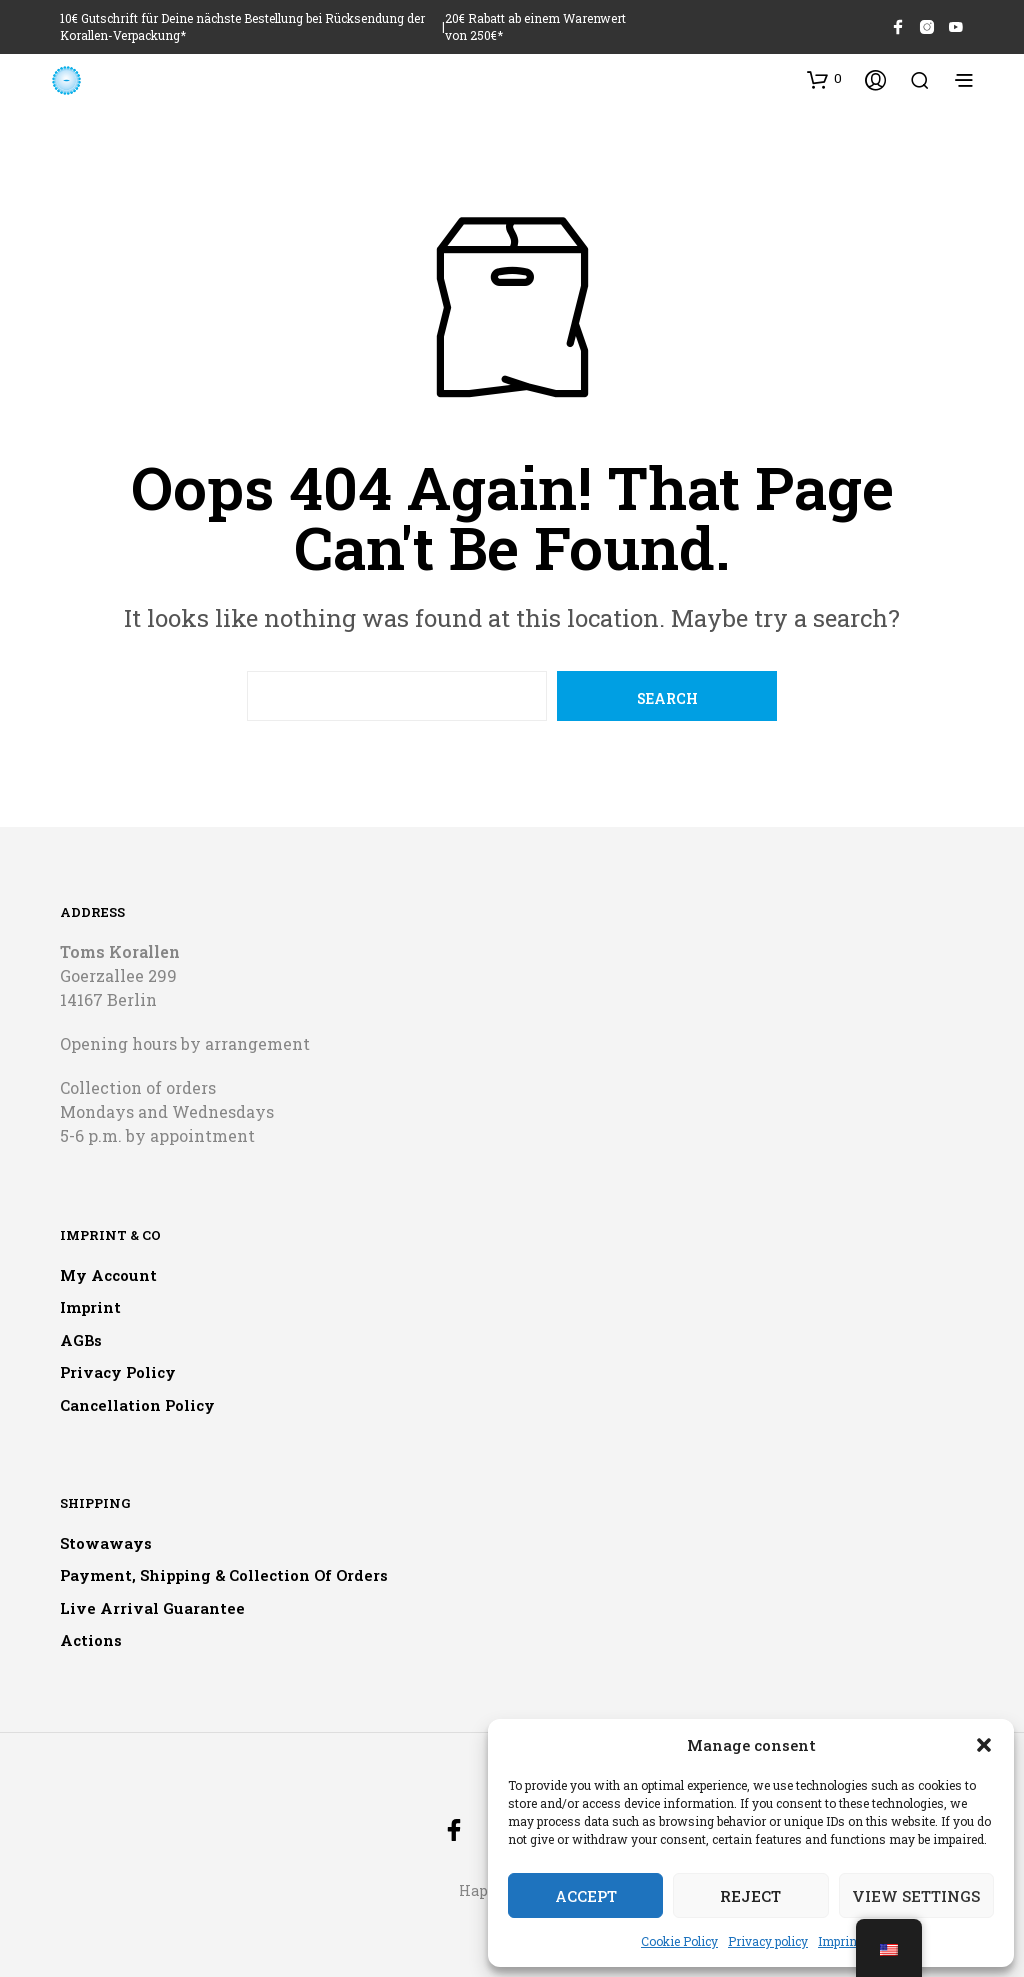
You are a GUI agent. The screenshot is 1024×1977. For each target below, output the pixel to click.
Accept (586, 1896)
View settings (916, 1896)
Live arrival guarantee (152, 1608)
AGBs (81, 1340)
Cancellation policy (137, 1405)
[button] (984, 1745)
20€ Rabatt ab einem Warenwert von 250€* (535, 26)
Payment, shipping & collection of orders (224, 1575)
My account (108, 1275)
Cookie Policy (679, 1941)
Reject (750, 1896)
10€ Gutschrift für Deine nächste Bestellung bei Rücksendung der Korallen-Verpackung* (242, 26)
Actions (91, 1640)
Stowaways (106, 1543)
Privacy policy (768, 1941)
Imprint (839, 1941)
